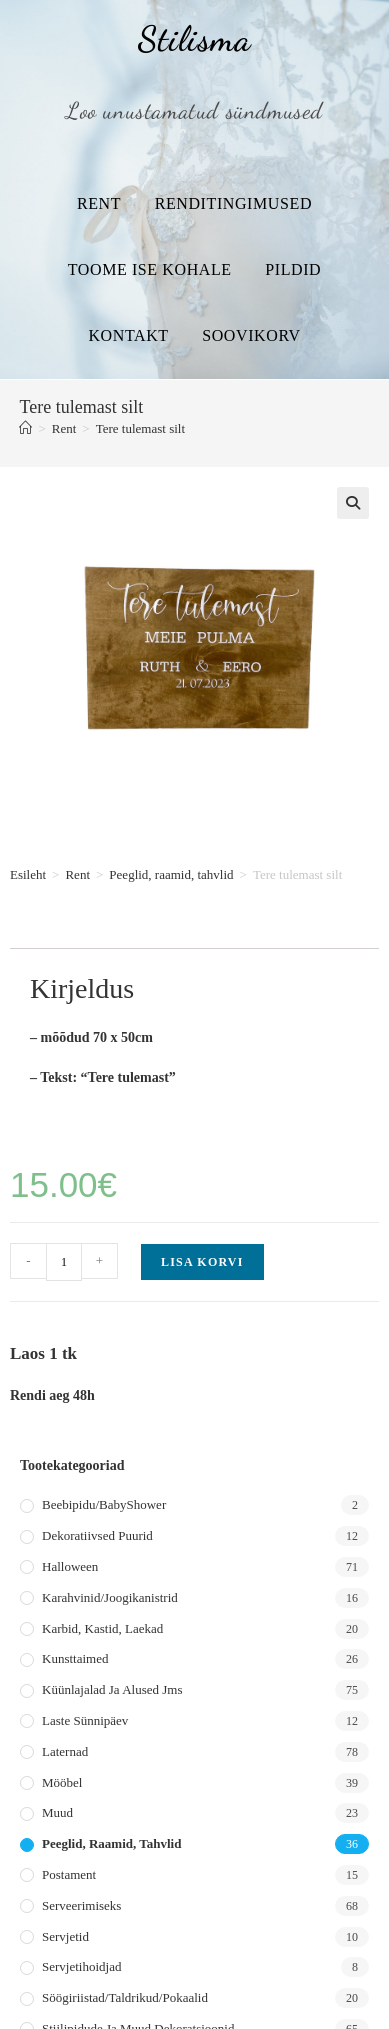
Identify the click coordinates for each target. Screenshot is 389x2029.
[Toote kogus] (64, 1262)
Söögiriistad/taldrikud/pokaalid (125, 1997)
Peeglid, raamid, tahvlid (171, 874)
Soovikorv (251, 335)
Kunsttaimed (75, 1658)
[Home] (25, 428)
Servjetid (65, 1936)
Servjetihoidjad (81, 1966)
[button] (353, 503)
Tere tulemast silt (140, 428)
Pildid (293, 269)
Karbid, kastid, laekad (102, 1628)
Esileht (28, 874)
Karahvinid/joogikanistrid (110, 1597)
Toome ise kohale (150, 269)
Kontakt (128, 335)
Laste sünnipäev (85, 1720)
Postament (69, 1874)
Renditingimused (233, 203)
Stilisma (194, 39)
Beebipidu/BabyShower (104, 1504)
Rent (99, 203)
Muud (57, 1812)
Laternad (65, 1751)
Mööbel (62, 1782)
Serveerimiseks (81, 1905)
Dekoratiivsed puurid (97, 1535)
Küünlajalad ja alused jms (112, 1689)
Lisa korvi (202, 1262)
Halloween (70, 1566)
